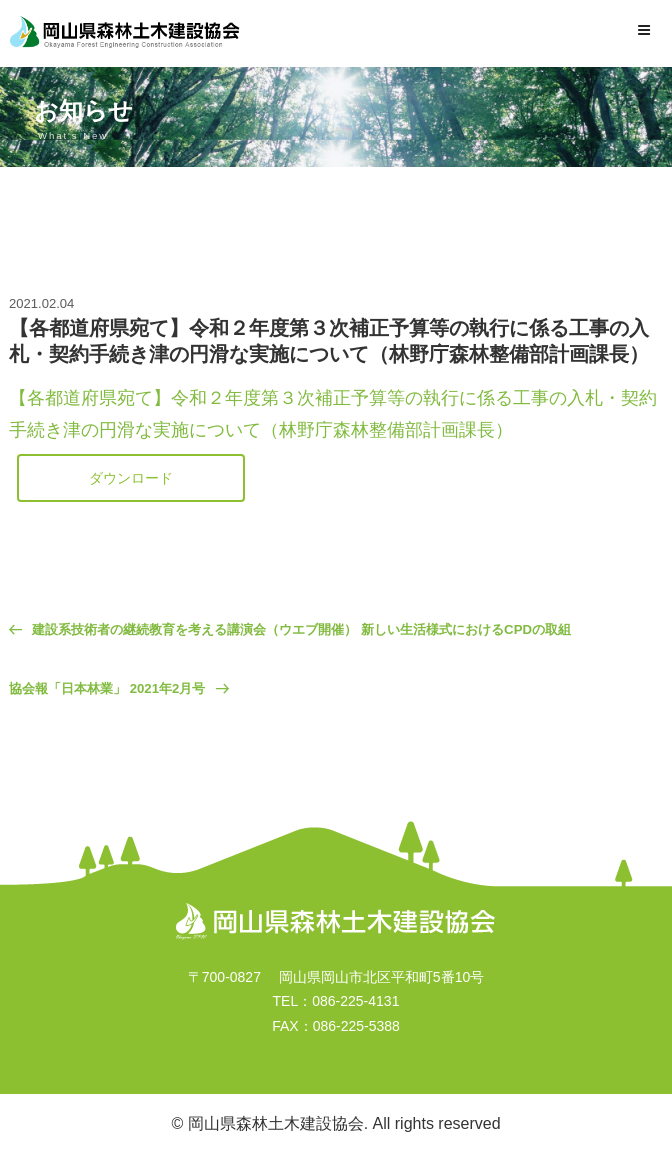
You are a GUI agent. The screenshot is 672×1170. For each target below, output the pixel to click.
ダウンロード (131, 478)
